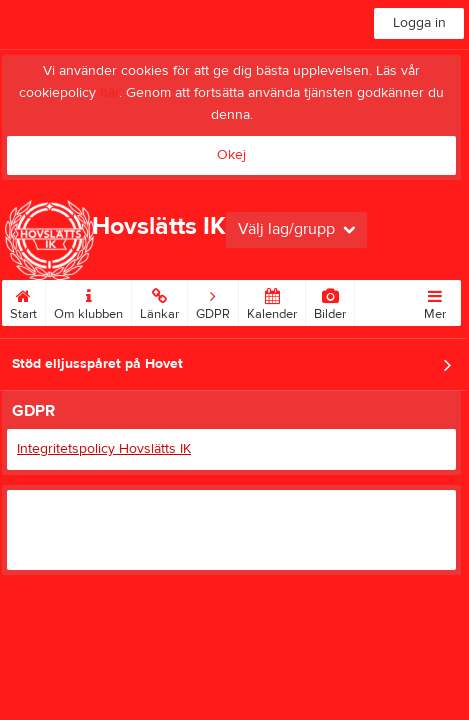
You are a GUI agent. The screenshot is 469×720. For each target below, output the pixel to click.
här (109, 93)
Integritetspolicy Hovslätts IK (104, 449)
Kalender (272, 301)
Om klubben (88, 301)
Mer (435, 301)
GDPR (213, 301)
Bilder (330, 301)
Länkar (159, 301)
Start (23, 301)
